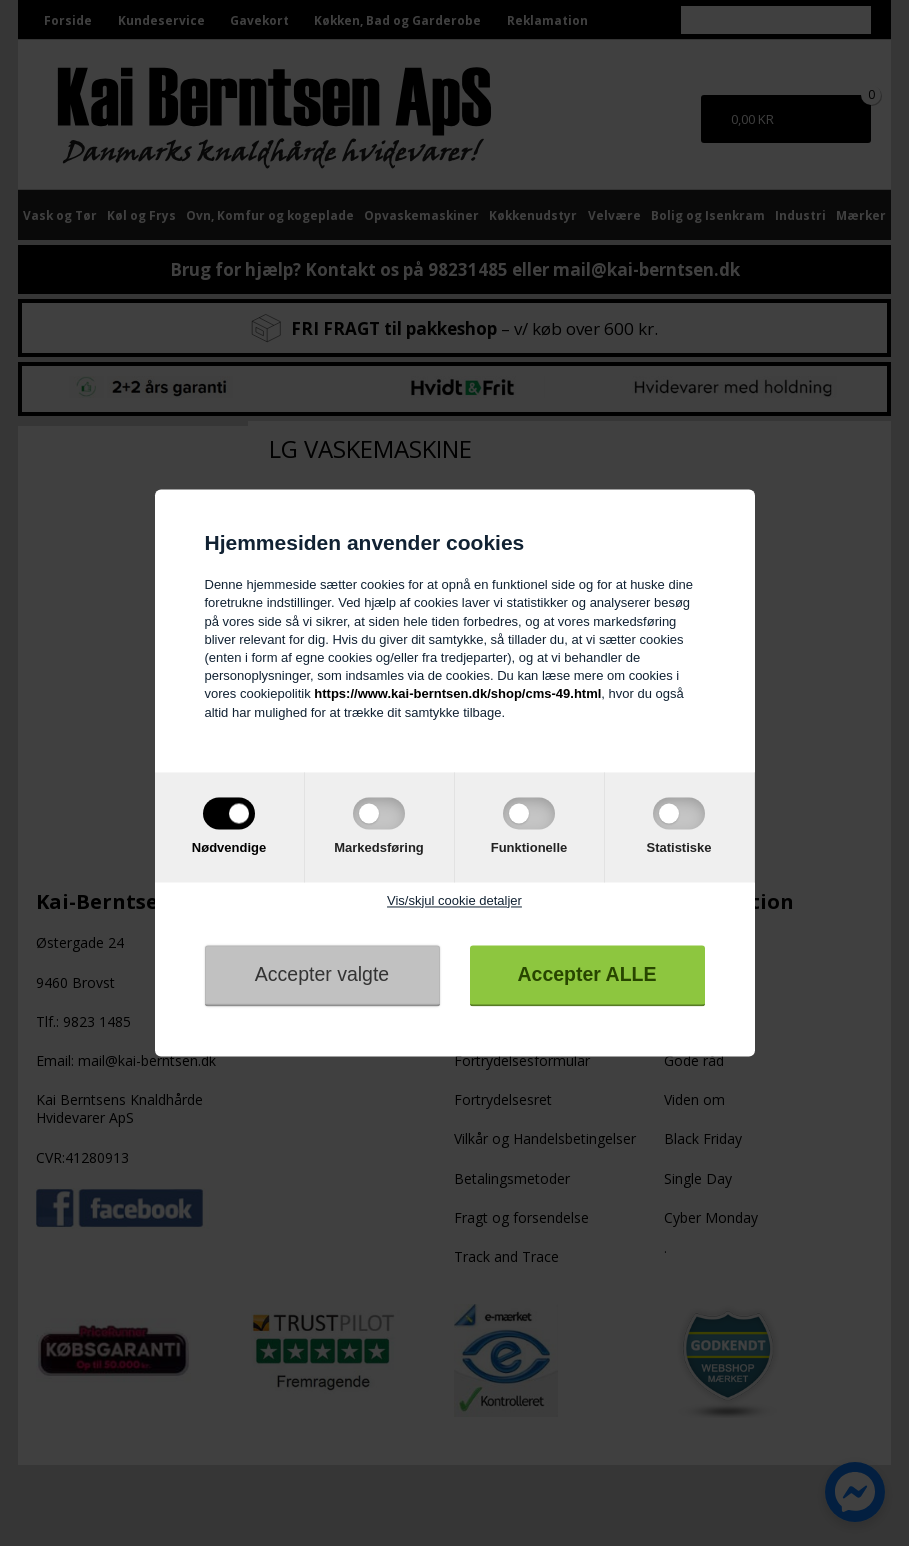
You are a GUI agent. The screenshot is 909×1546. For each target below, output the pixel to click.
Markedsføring (379, 847)
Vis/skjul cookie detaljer (454, 900)
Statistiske (678, 847)
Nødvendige (229, 847)
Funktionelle (529, 847)
